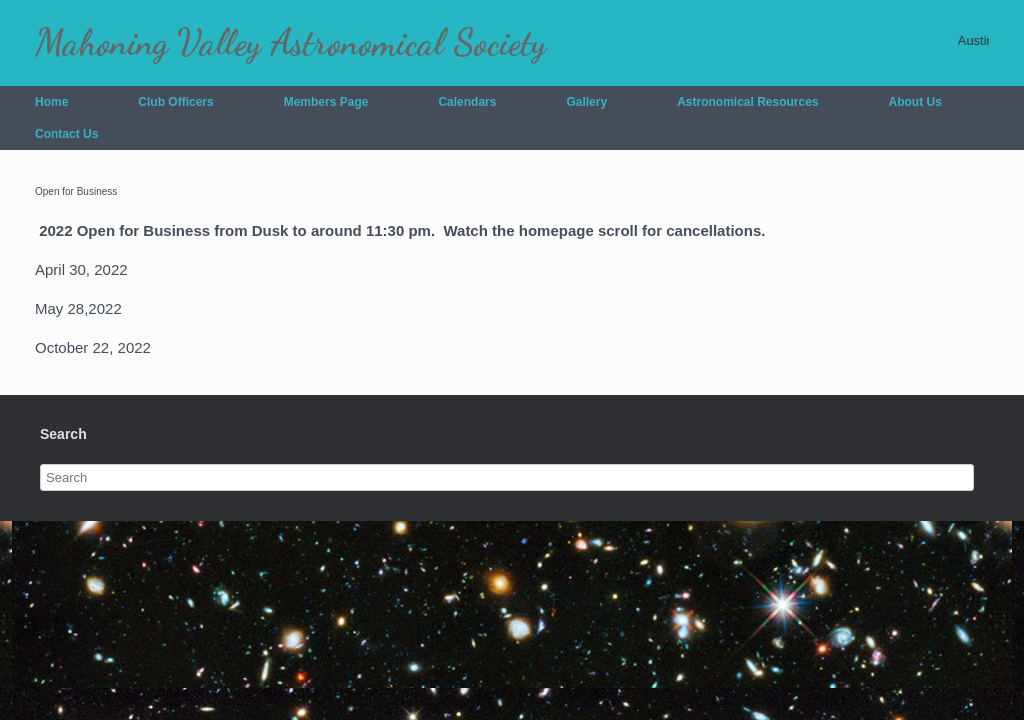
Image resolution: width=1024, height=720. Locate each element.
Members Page (326, 102)
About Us (915, 102)
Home (51, 102)
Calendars (467, 102)
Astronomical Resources (747, 102)
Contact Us (66, 134)
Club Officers (175, 102)
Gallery (586, 102)
